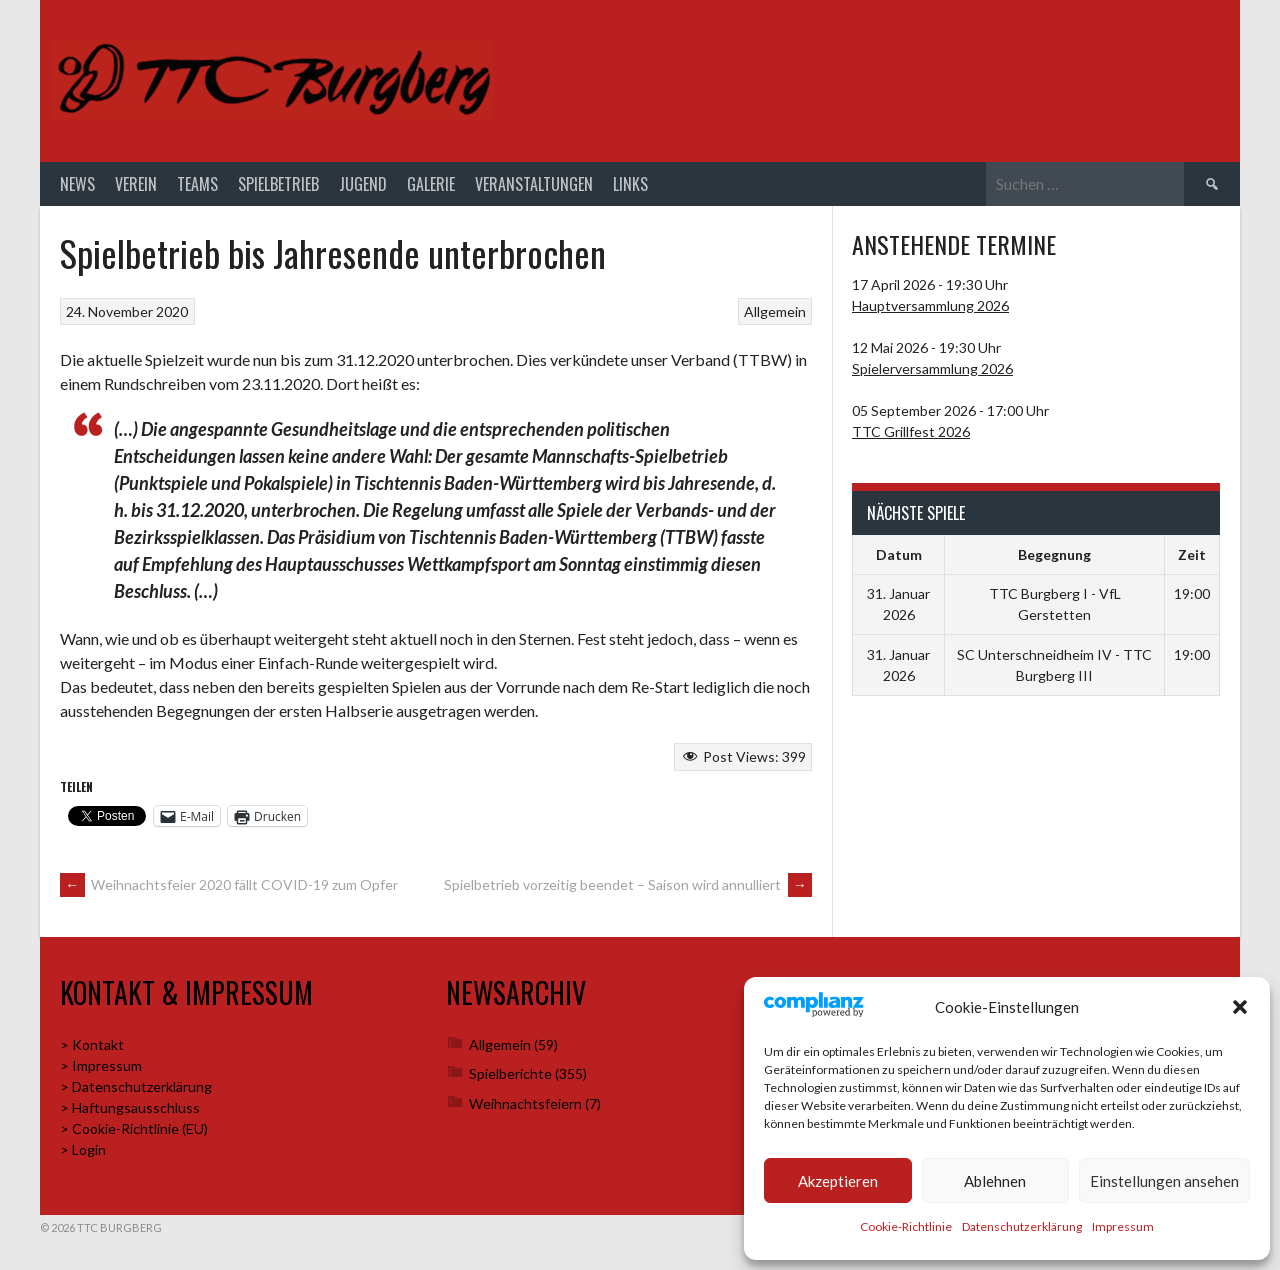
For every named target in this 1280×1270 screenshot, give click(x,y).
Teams (197, 184)
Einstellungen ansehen (1164, 1181)
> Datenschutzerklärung (136, 1086)
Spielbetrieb (278, 184)
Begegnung (1054, 554)
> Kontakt (92, 1044)
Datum (899, 554)
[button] (1240, 1007)
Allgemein (775, 311)
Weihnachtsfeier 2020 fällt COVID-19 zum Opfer (229, 884)
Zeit (1192, 554)
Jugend (363, 184)
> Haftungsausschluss (130, 1107)
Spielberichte (510, 1073)
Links (630, 184)
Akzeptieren (838, 1181)
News (77, 184)
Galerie (431, 184)
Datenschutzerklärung (1022, 1226)
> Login (83, 1149)
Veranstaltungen (534, 184)
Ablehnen (995, 1181)
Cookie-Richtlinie (906, 1226)
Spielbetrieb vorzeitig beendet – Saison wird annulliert (628, 884)
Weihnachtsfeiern (525, 1103)
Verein (136, 184)
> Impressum (101, 1065)
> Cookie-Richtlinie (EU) (134, 1128)
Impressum (1123, 1226)
